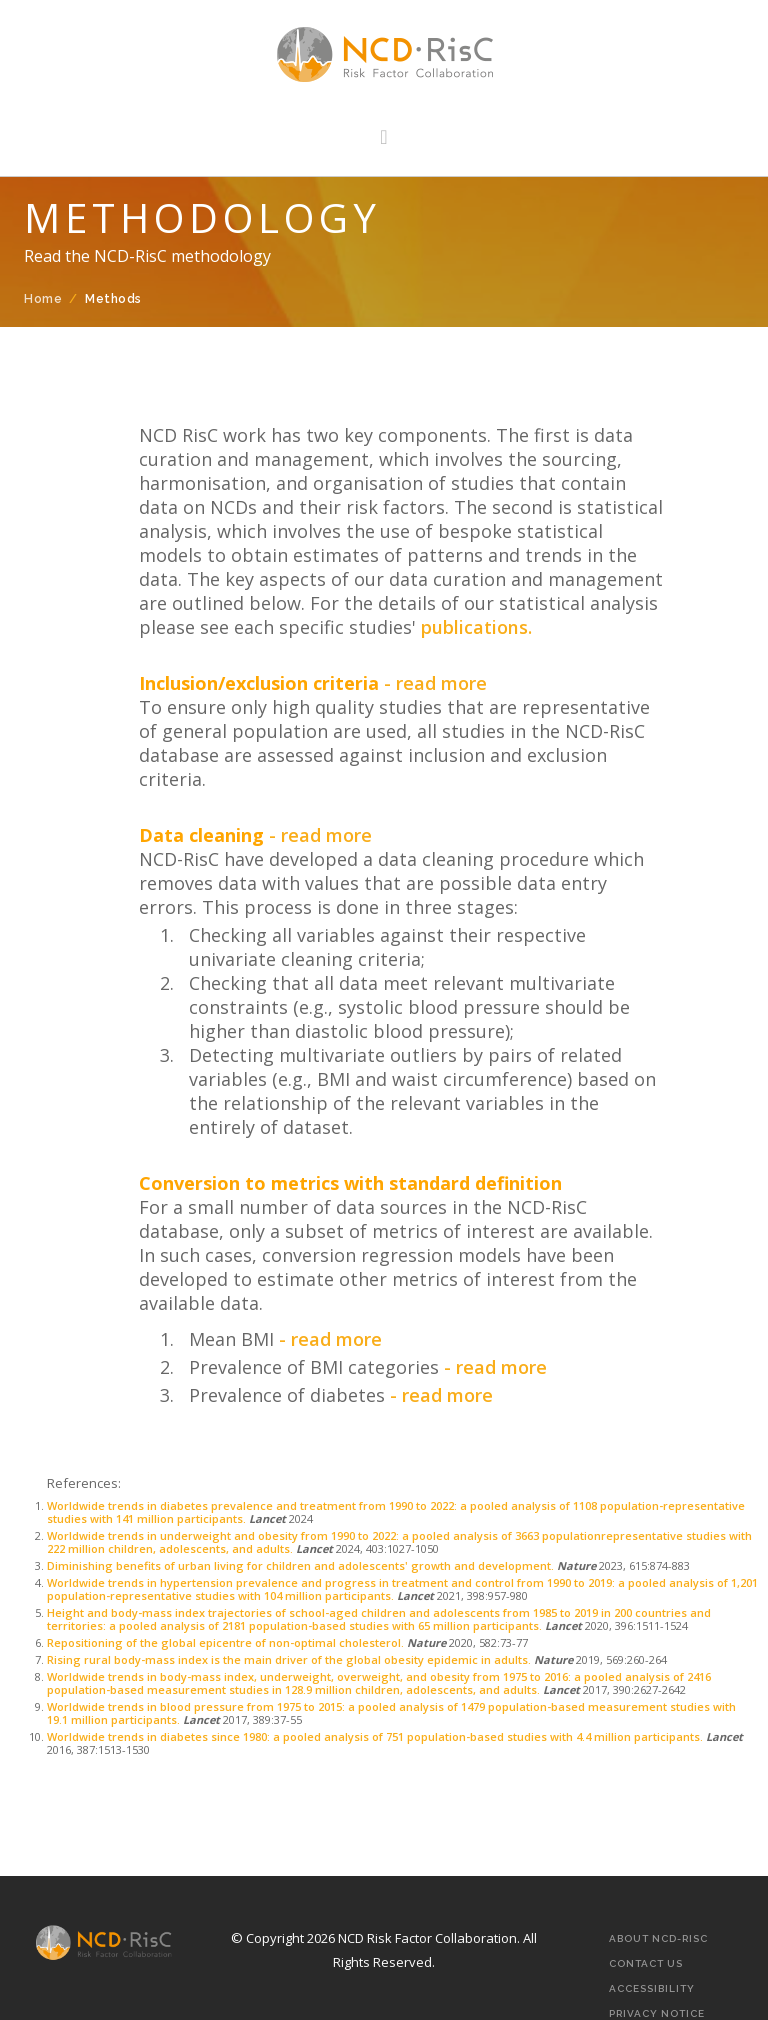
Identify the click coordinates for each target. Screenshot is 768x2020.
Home (43, 299)
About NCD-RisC (658, 1938)
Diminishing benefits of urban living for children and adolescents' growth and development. (302, 1565)
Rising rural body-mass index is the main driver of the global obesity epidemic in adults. (289, 1659)
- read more (435, 683)
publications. (474, 627)
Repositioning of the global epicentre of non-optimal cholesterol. (227, 1642)
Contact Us (646, 1963)
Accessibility (652, 1988)
